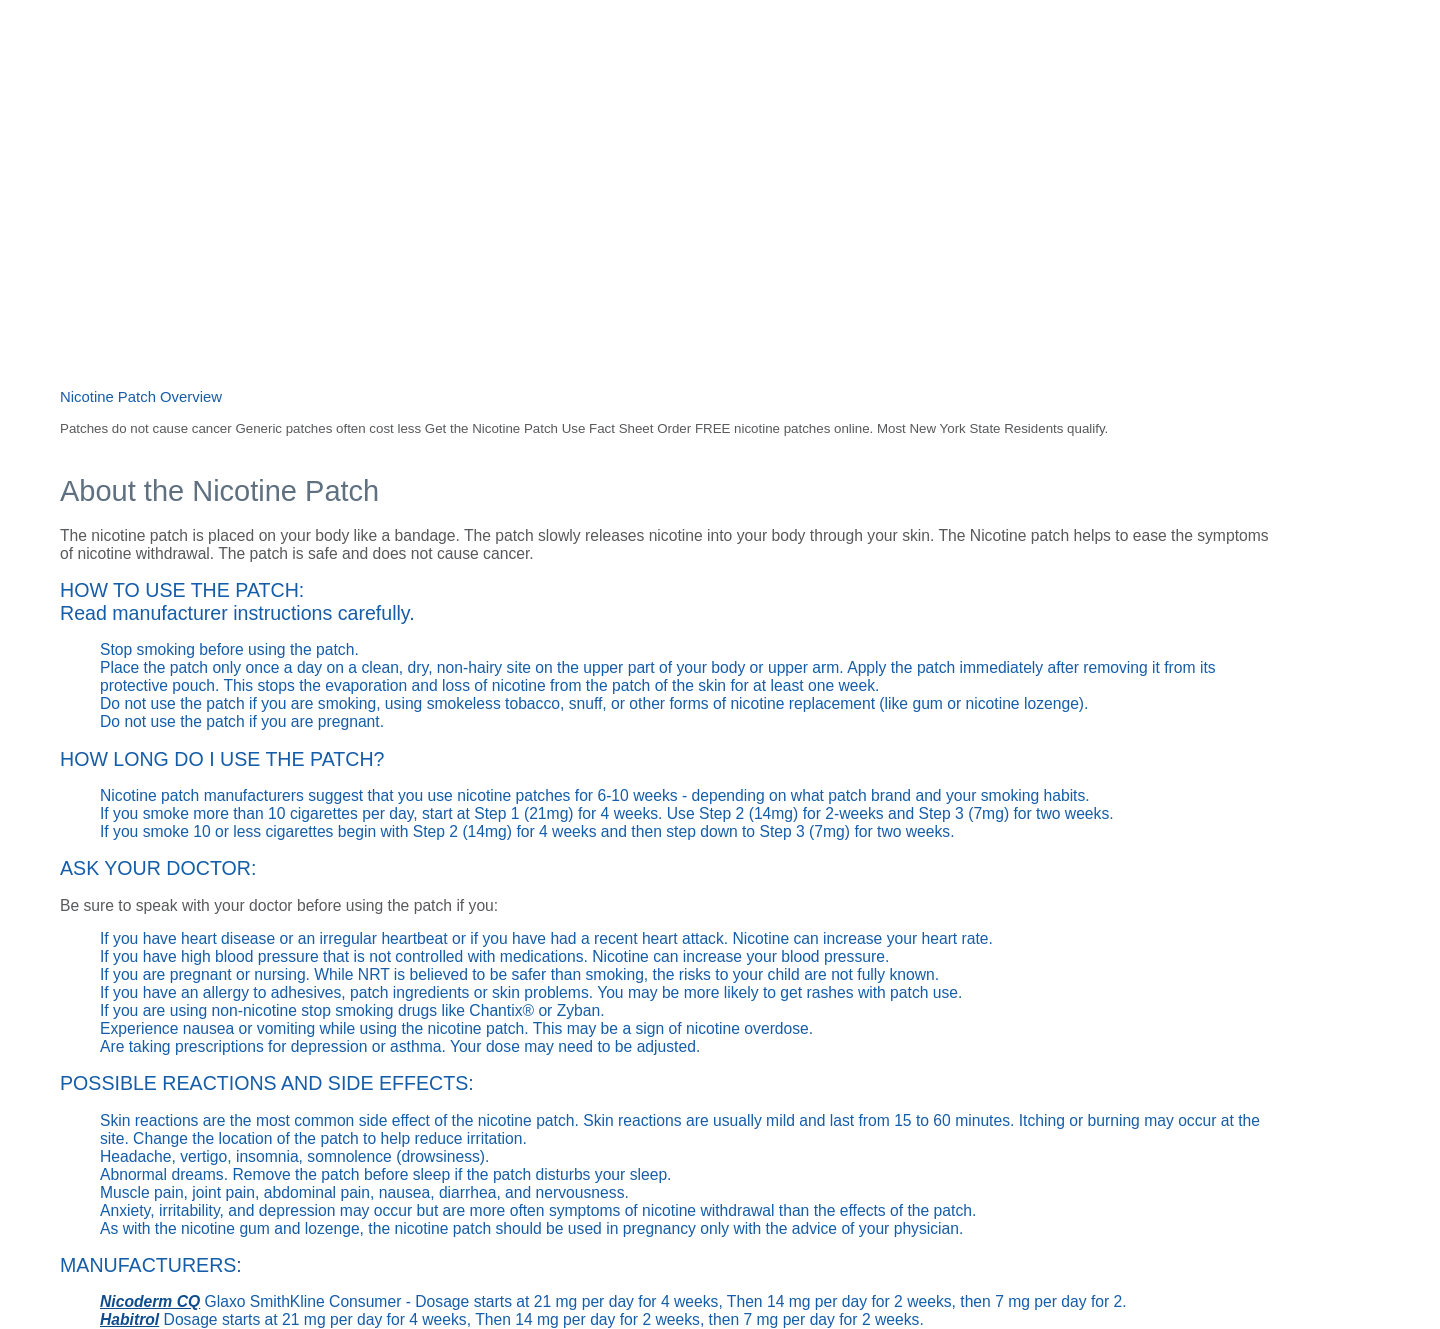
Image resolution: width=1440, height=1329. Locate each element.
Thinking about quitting (327, 62)
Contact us (1050, 61)
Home (207, 62)
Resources (856, 62)
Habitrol (129, 1319)
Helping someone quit (665, 62)
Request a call (956, 61)
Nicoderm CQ (150, 1301)
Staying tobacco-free (498, 62)
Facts (780, 62)
